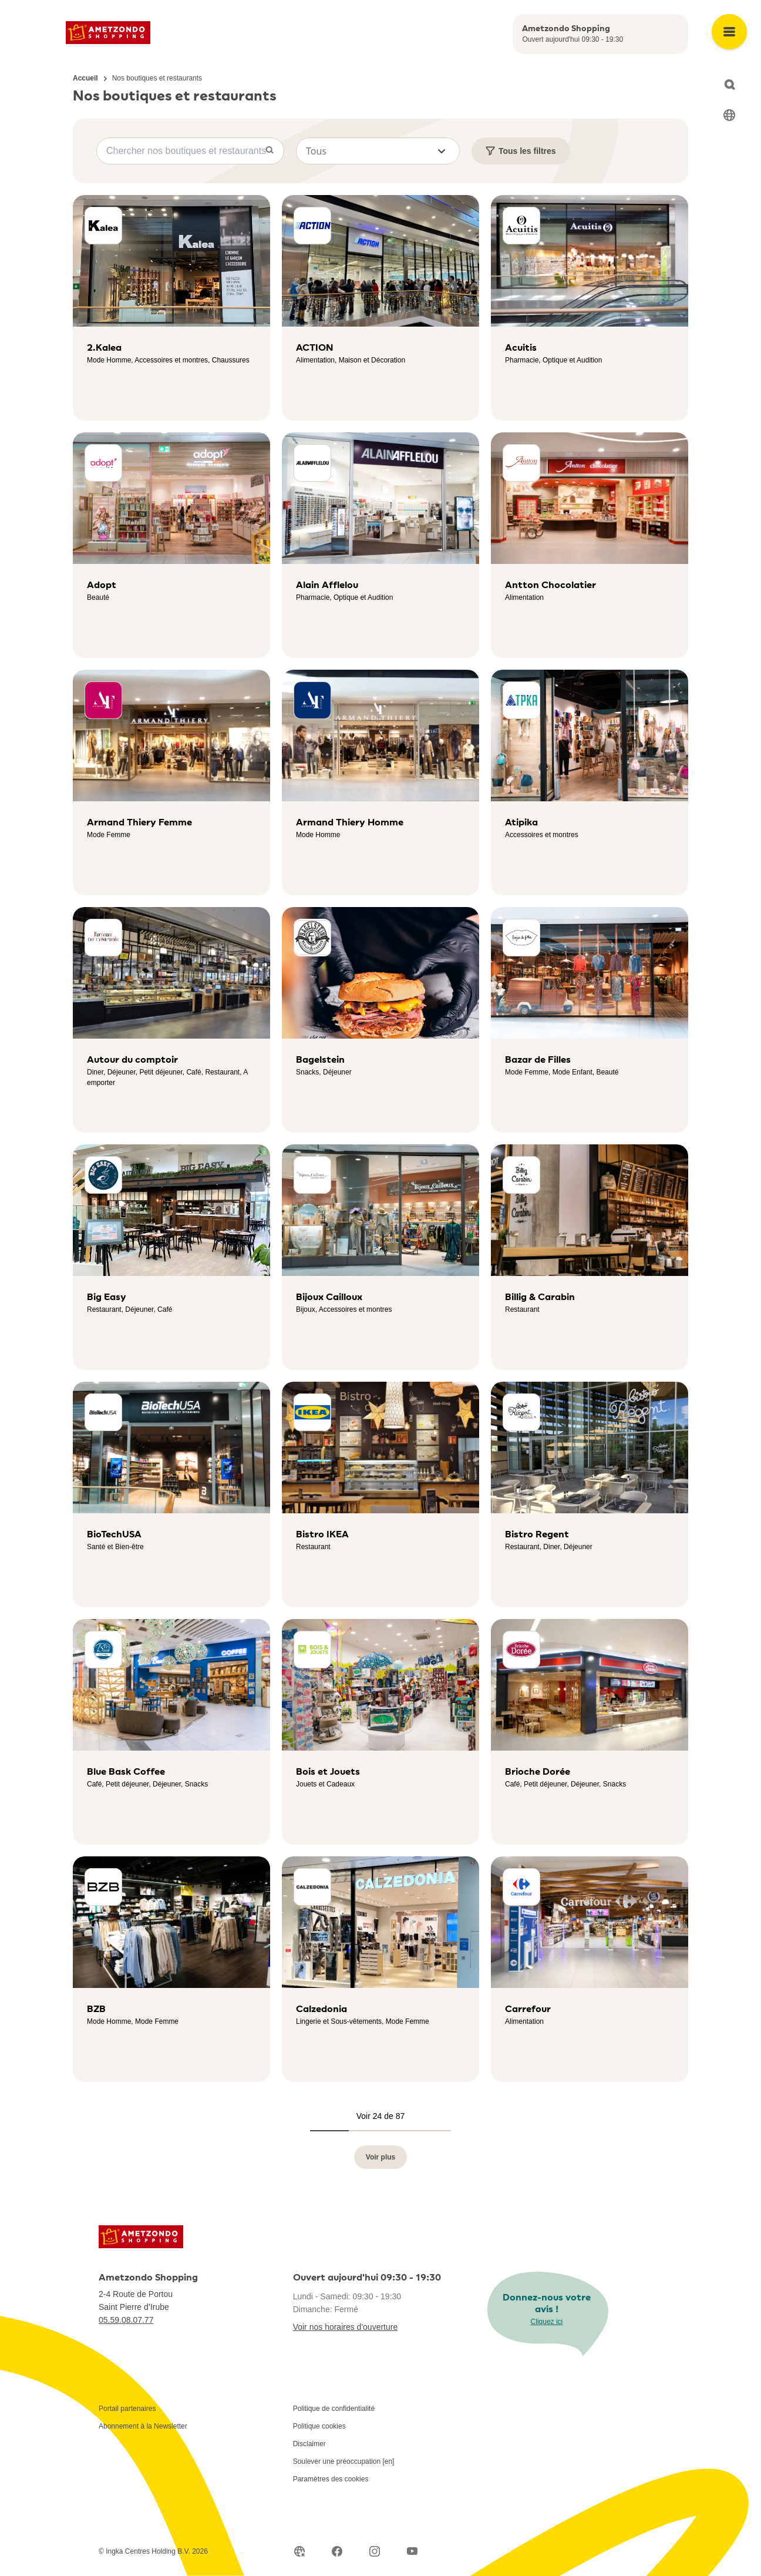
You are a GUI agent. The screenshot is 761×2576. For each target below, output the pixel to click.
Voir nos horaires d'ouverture (345, 2327)
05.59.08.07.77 (126, 2320)
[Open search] (729, 84)
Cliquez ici (547, 2322)
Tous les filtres (521, 151)
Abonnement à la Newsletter (143, 2426)
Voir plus (380, 2157)
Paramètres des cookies (331, 2479)
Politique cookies (319, 2426)
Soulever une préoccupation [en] (344, 2461)
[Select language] (729, 115)
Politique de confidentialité (334, 2408)
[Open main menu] (729, 31)
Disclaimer (309, 2444)
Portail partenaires (127, 2408)
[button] (378, 150)
